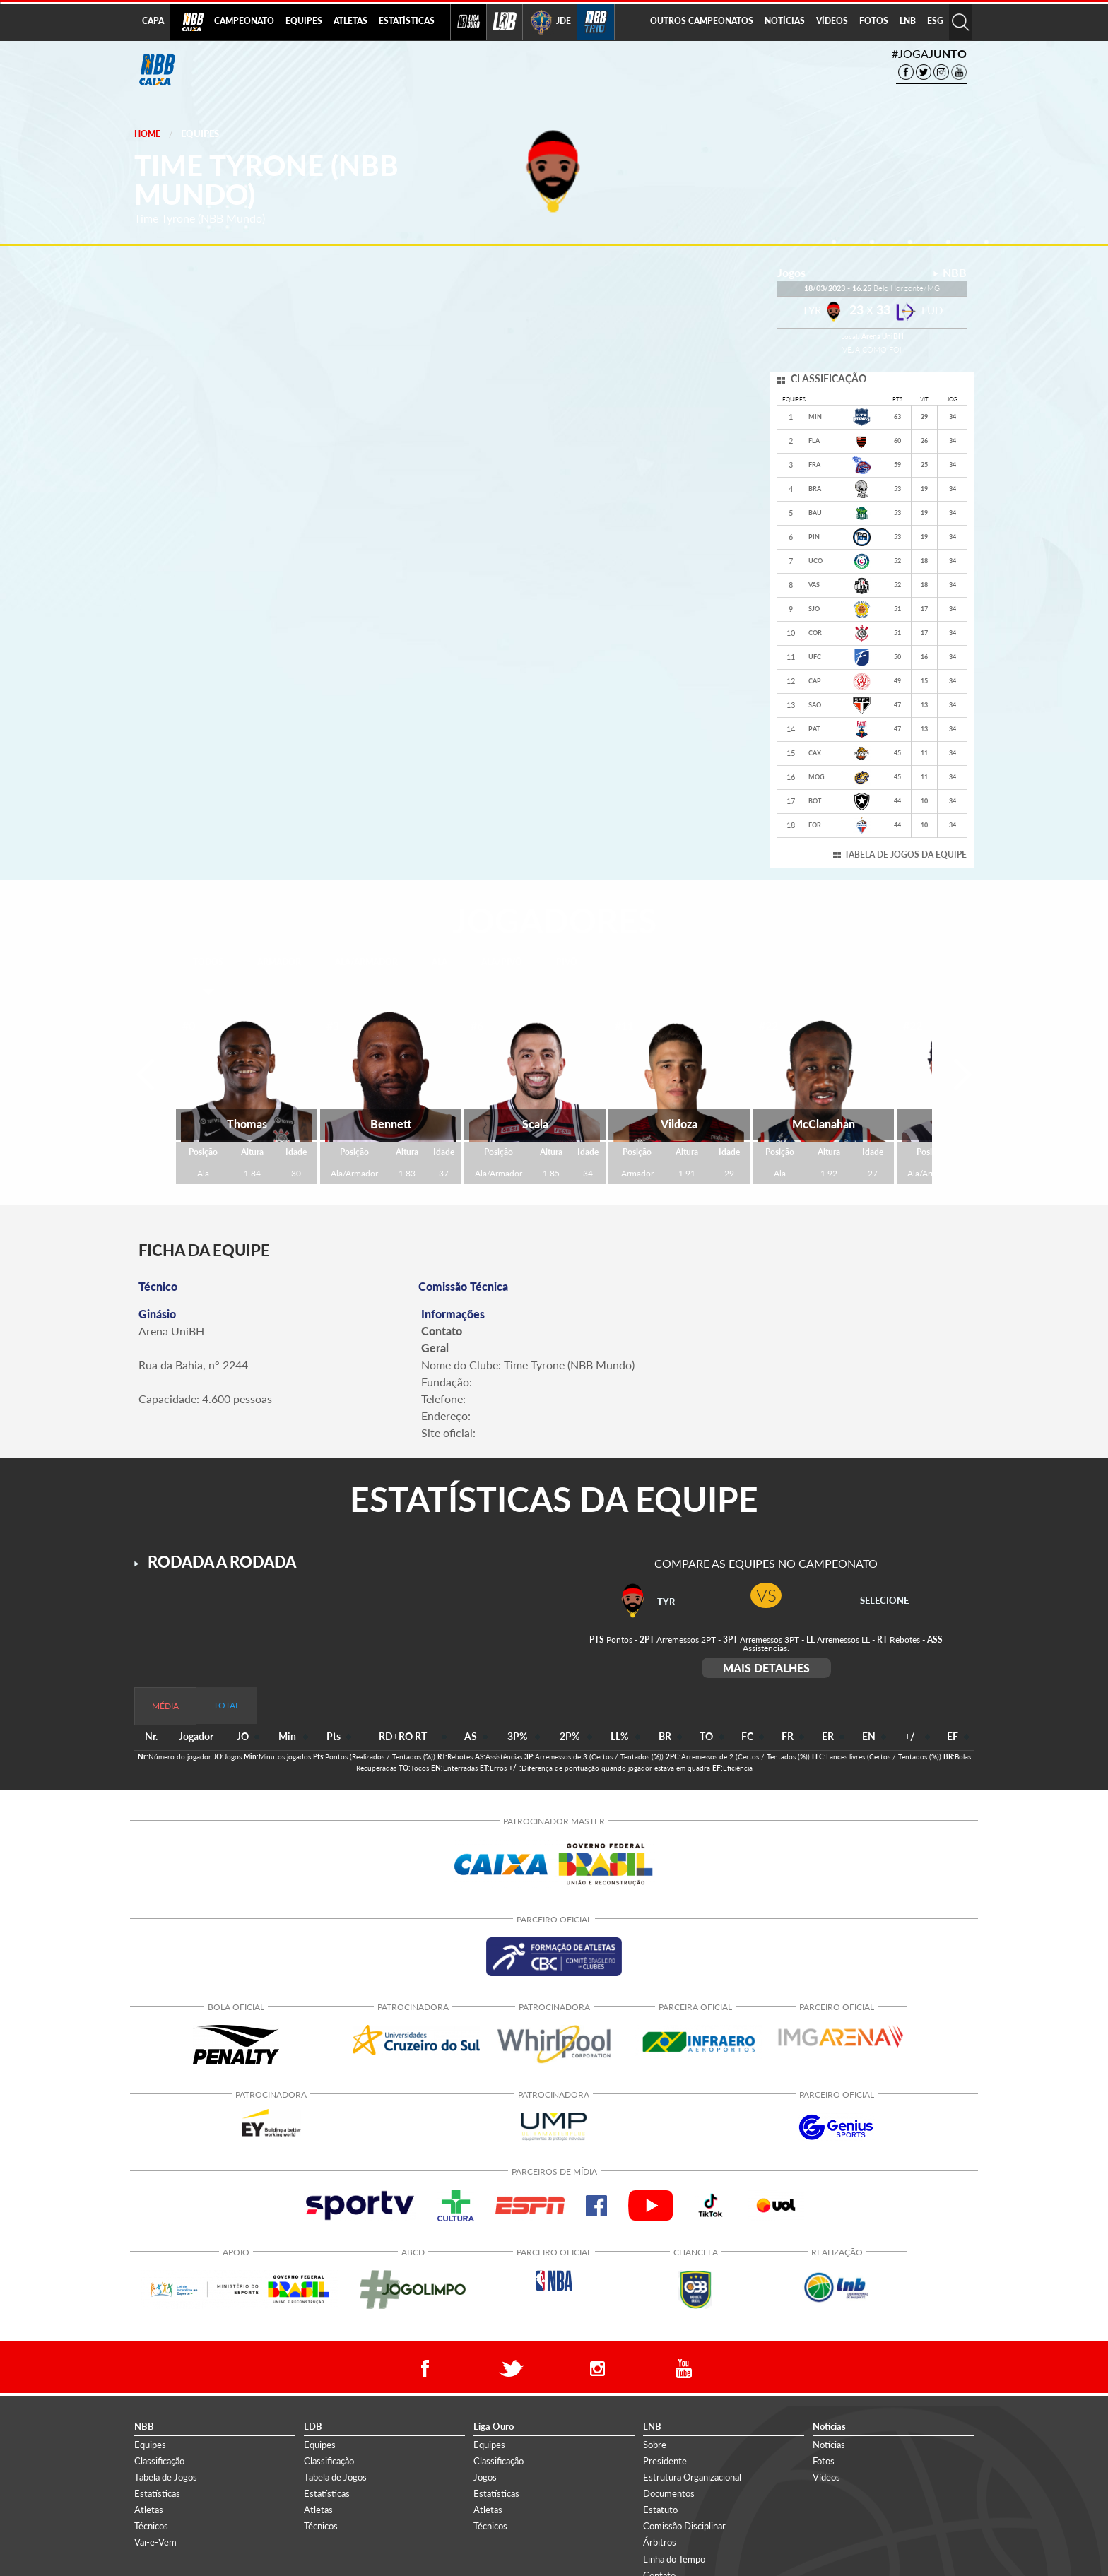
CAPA (153, 21)
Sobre (654, 2444)
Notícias (829, 2444)
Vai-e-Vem (155, 2542)
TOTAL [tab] (226, 1705)
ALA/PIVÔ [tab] (501, 962)
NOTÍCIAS (785, 21)
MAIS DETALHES (766, 1667)
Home (147, 134)
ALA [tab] (439, 962)
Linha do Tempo (674, 2559)
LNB (908, 21)
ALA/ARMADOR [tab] (366, 962)
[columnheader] (244, 1737)
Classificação (159, 2460)
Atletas (148, 2509)
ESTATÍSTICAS (407, 21)
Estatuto (660, 2509)
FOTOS (873, 21)
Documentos (669, 2493)
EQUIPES (303, 21)
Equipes (200, 133)
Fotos (824, 2460)
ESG (935, 21)
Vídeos (826, 2477)
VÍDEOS (832, 21)
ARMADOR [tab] (279, 962)
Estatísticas (157, 2493)
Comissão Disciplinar (684, 2525)
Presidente (665, 2460)
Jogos (485, 2477)
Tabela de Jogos (165, 2477)
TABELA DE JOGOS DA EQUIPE (905, 854)
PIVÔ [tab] (566, 962)
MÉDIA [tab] (165, 1706)
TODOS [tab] (208, 962)
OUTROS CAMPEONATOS (701, 21)
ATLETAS (350, 21)
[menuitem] (244, 22)
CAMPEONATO (244, 21)
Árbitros (659, 2542)
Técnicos (151, 2525)
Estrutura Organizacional (692, 2477)
